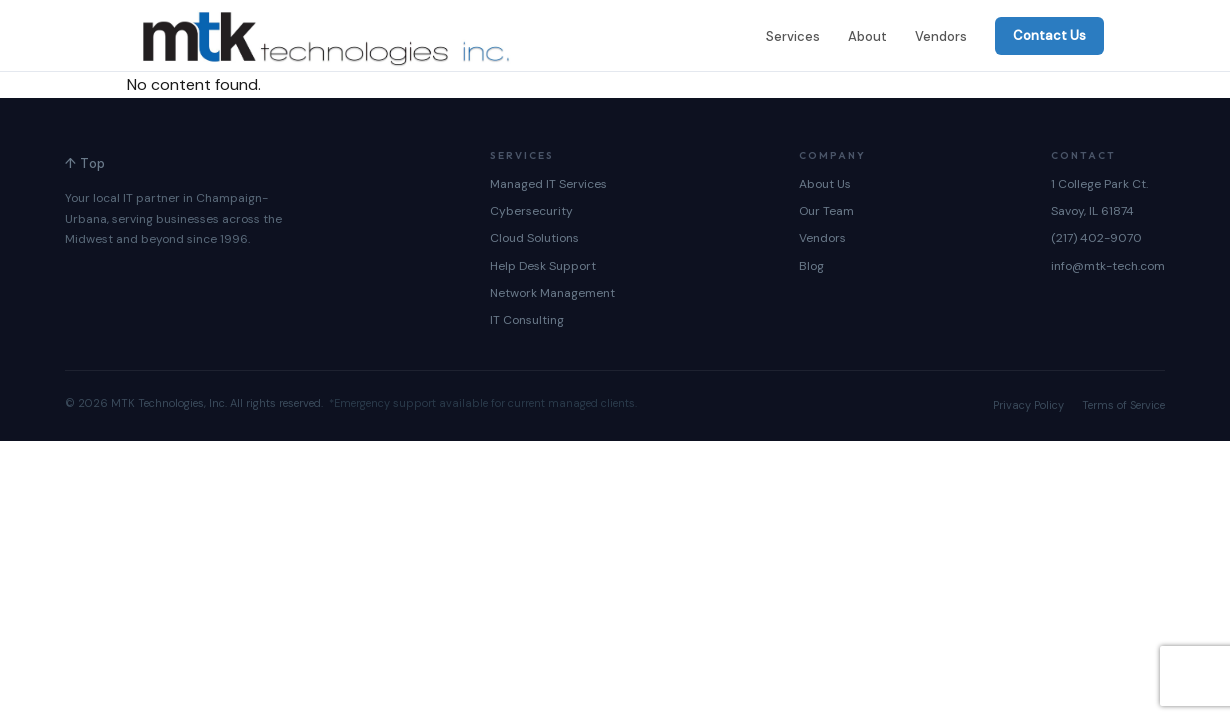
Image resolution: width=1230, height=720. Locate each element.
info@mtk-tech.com (1108, 266)
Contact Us (1049, 35)
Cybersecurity (531, 211)
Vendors (941, 36)
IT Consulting (527, 320)
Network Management (552, 293)
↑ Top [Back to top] (85, 163)
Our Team (826, 211)
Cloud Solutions (534, 238)
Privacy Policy (1028, 405)
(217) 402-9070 (1096, 238)
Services (793, 36)
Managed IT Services (548, 184)
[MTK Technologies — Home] (326, 36)
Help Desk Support (543, 266)
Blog (811, 266)
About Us (825, 184)
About (867, 36)
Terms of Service (1123, 405)
